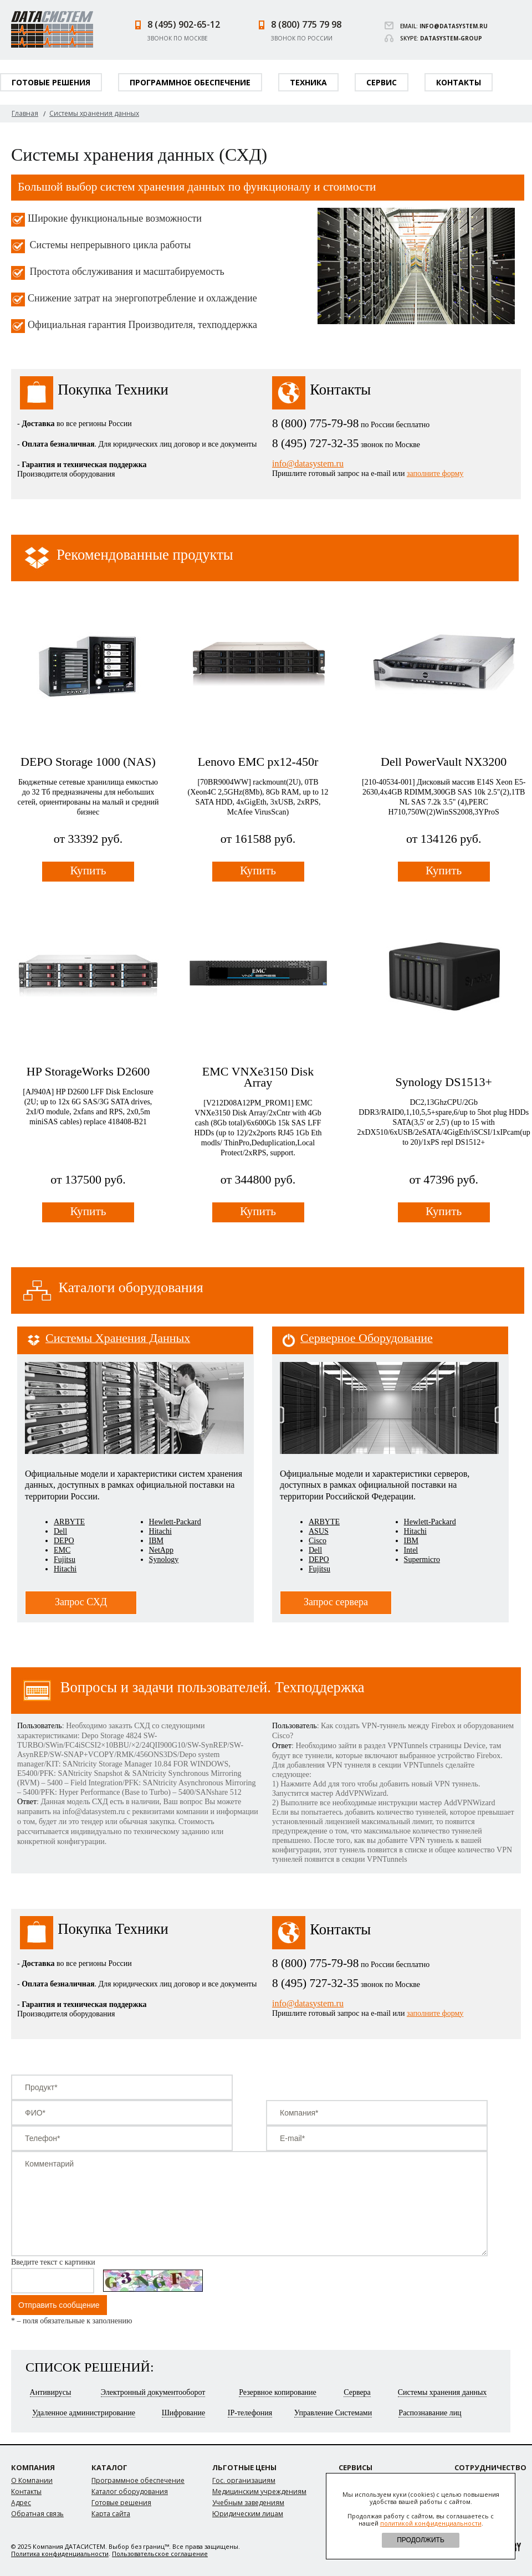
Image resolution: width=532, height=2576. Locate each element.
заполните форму (435, 473)
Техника (308, 82)
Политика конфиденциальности (60, 2553)
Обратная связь (37, 2513)
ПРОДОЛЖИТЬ (420, 2540)
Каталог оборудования (129, 2491)
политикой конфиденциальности (431, 2523)
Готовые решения (51, 82)
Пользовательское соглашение (160, 2553)
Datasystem (52, 29)
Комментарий (249, 2203)
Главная (25, 113)
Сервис (381, 82)
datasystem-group (451, 38)
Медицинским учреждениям (259, 2491)
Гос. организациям (243, 2480)
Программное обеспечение (190, 82)
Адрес (21, 2502)
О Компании (32, 2480)
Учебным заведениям (248, 2502)
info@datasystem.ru (454, 26)
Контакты (458, 82)
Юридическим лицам (247, 2513)
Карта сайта (110, 2513)
